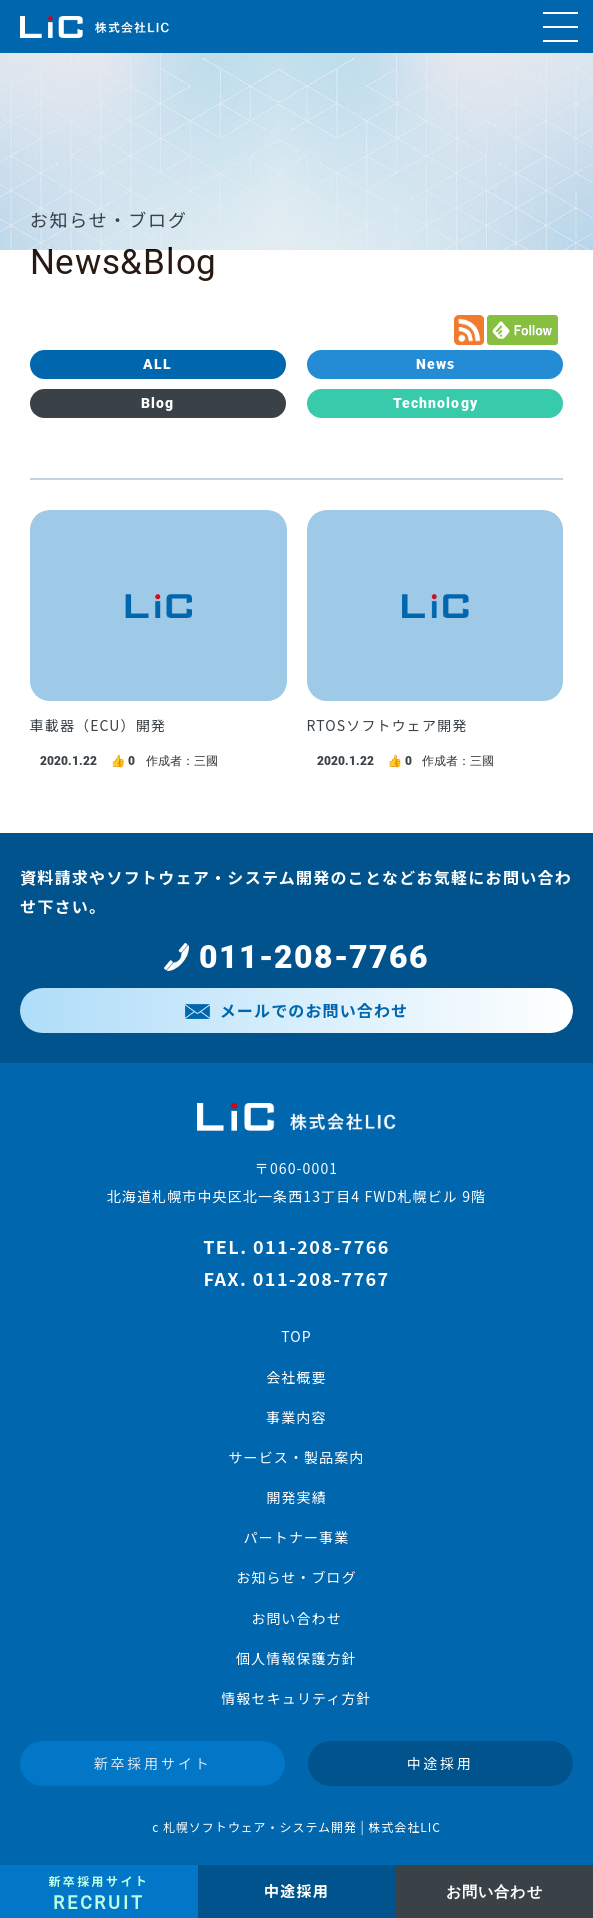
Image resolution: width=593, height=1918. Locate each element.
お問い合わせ (296, 1618)
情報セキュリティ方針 (296, 1698)
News (435, 364)
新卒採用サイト (153, 1763)
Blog (157, 403)
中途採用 (440, 1763)
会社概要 (296, 1377)
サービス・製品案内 (296, 1457)
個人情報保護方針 (296, 1658)
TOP (296, 1336)
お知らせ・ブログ (296, 1577)
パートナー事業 (297, 1537)
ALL (157, 364)
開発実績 (296, 1497)
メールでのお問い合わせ (296, 1010)
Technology (435, 403)
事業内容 (296, 1417)
